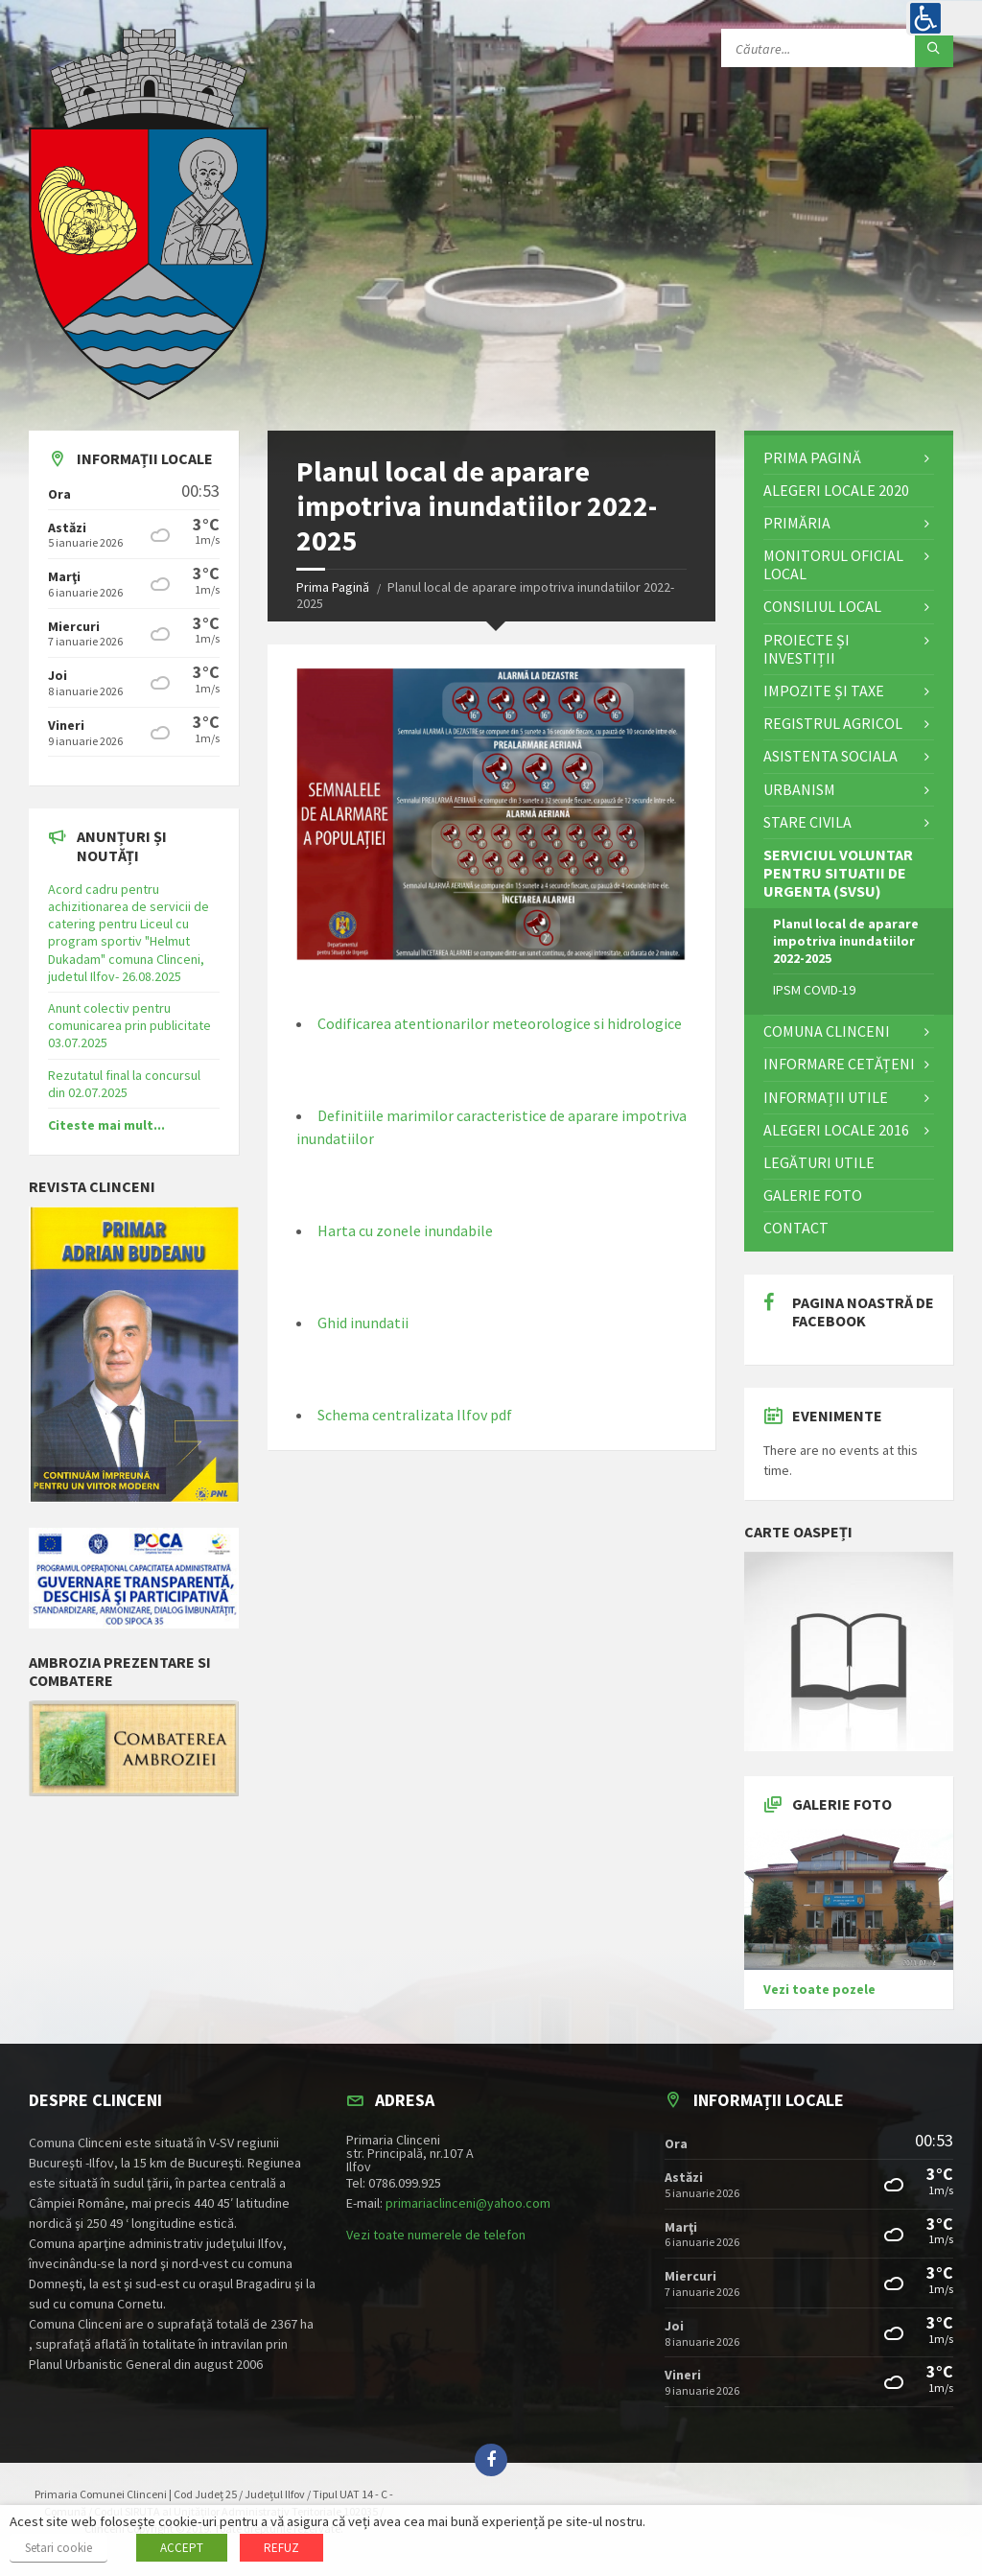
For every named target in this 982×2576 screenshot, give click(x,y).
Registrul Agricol (832, 723)
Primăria (796, 522)
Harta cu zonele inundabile (405, 1230)
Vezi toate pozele (819, 1989)
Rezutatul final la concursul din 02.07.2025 (124, 1083)
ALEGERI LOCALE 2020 (836, 490)
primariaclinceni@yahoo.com (468, 2203)
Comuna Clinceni (826, 1031)
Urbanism (799, 789)
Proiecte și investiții (806, 648)
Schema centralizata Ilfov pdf (414, 1414)
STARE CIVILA (807, 821)
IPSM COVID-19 (814, 989)
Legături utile (819, 1162)
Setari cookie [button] (58, 2548)
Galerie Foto (812, 1195)
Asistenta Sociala (830, 755)
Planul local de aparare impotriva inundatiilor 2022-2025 (846, 941)
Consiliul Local (822, 606)
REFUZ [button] (281, 2548)
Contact (796, 1227)
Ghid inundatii (363, 1322)
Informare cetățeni (839, 1063)
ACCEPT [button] (181, 2548)
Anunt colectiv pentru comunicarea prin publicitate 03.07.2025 (129, 1025)
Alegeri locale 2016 (836, 1129)
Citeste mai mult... (106, 1125)
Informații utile (825, 1097)
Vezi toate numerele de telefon (436, 2234)
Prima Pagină (332, 587)
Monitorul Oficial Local (833, 564)
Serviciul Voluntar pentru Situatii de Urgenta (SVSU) (838, 873)
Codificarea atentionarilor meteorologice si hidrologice (499, 1023)
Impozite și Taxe (823, 690)
